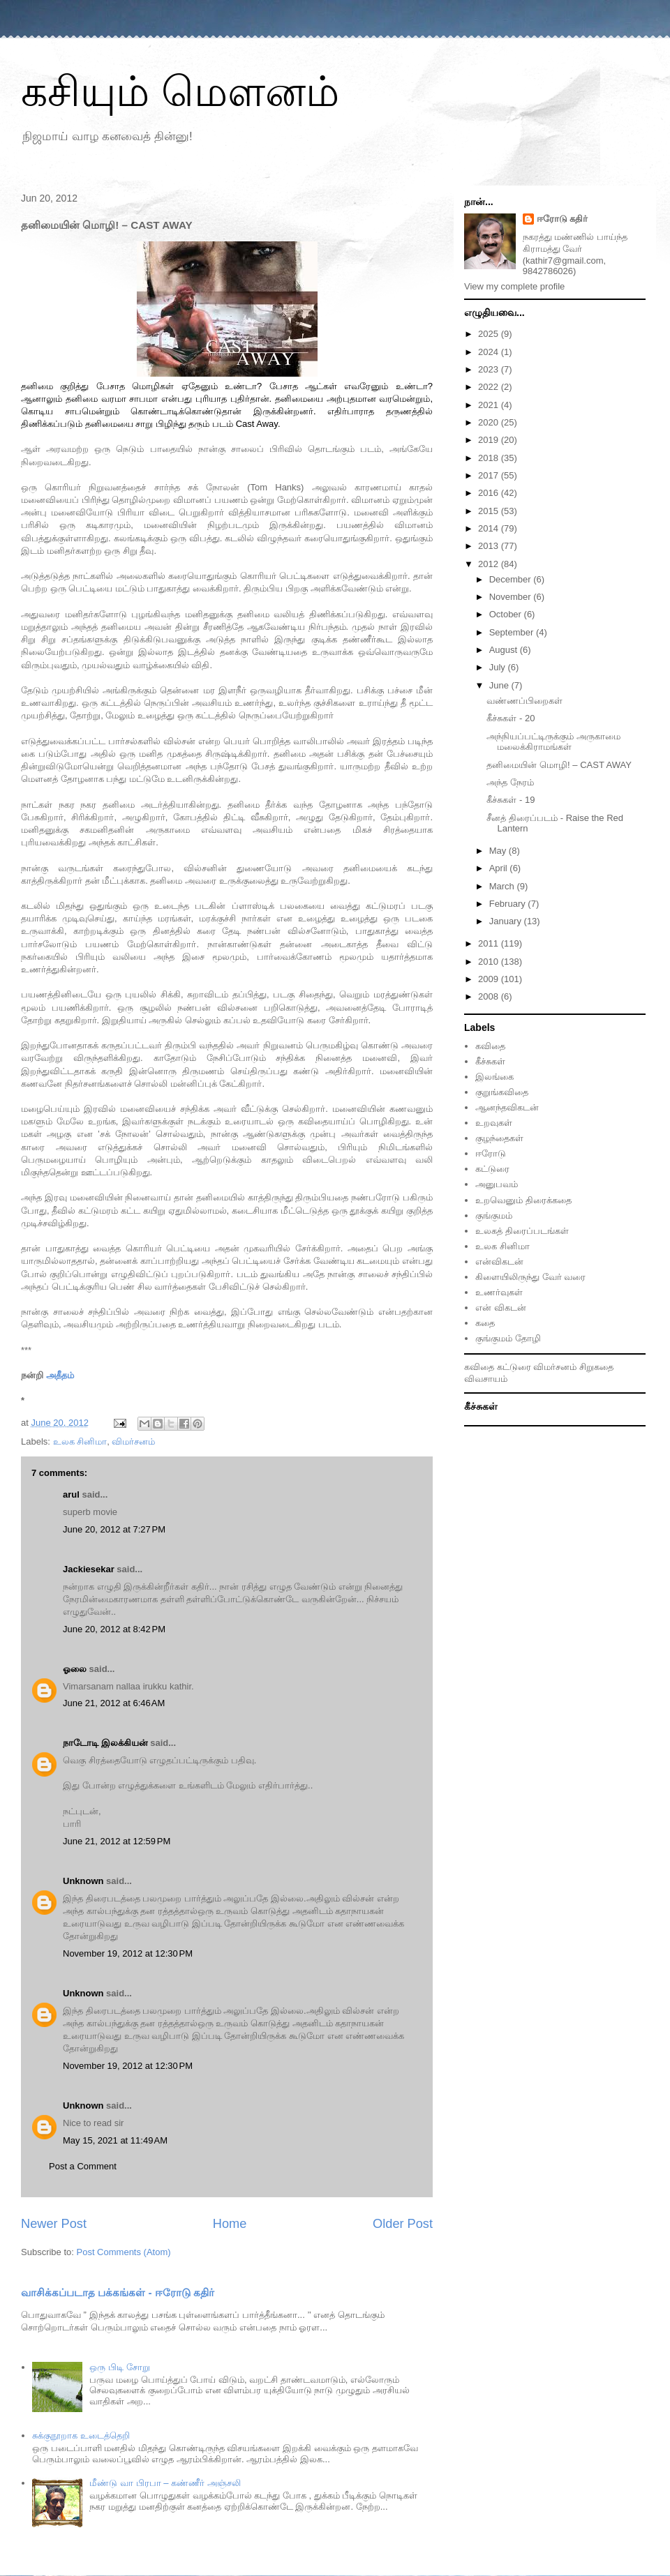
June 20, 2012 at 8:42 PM (114, 1629)
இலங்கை (494, 1076)
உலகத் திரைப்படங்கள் (522, 1231)
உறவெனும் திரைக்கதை (523, 1200)
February (508, 903)
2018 (489, 458)
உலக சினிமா (80, 1441)
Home (230, 2224)
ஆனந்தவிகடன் (507, 1107)
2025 (489, 334)
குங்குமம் (493, 1215)
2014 (489, 528)
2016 (489, 493)
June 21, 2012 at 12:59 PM (116, 1841)
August (504, 650)
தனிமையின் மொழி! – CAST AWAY (558, 765)
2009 (489, 979)
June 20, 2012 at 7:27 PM (114, 1529)
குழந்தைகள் (499, 1138)
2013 (489, 546)
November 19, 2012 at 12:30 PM (128, 1953)
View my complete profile (514, 286)
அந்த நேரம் (510, 782)
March (503, 886)
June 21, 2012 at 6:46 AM (114, 1703)
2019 (489, 440)
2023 (489, 369)
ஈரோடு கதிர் (562, 218)
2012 (489, 564)
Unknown (83, 1881)
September (512, 632)
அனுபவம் (496, 1184)
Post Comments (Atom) (124, 2252)
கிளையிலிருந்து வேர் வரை (530, 1277)
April (499, 868)
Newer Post (54, 2224)
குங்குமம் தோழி (508, 1338)
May (499, 850)
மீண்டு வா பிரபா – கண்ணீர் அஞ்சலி (164, 2483)
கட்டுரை (492, 1168)
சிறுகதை (596, 1367)
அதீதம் (60, 1375)
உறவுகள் (493, 1122)
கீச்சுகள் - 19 (510, 799)
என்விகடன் (499, 1261)
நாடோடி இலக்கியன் (105, 1743)
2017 (489, 475)
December (511, 579)
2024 (489, 352)
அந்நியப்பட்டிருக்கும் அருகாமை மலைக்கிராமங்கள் (553, 742)
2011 (489, 943)
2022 (489, 387)
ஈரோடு (490, 1153)
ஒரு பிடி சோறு (119, 2367)
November (511, 597)
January (506, 921)
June (500, 685)
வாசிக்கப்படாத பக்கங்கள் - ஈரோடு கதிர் (117, 2292)
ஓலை (75, 1669)
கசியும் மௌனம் (180, 91)
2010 (489, 961)
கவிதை (490, 1046)
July (498, 667)
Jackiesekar (88, 1569)
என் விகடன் (500, 1307)
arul (71, 1494)
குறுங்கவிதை (501, 1092)
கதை (485, 1323)
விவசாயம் (485, 1378)
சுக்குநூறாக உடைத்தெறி (81, 2435)
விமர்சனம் (133, 1441)
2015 (489, 511)
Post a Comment (83, 2166)
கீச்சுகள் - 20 (510, 718)
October (506, 614)
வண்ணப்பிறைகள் (524, 700)
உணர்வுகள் (499, 1292)
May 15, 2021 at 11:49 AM (115, 2140)
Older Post (403, 2224)
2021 (489, 405)
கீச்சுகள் (490, 1061)
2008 (489, 996)
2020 (489, 422)
